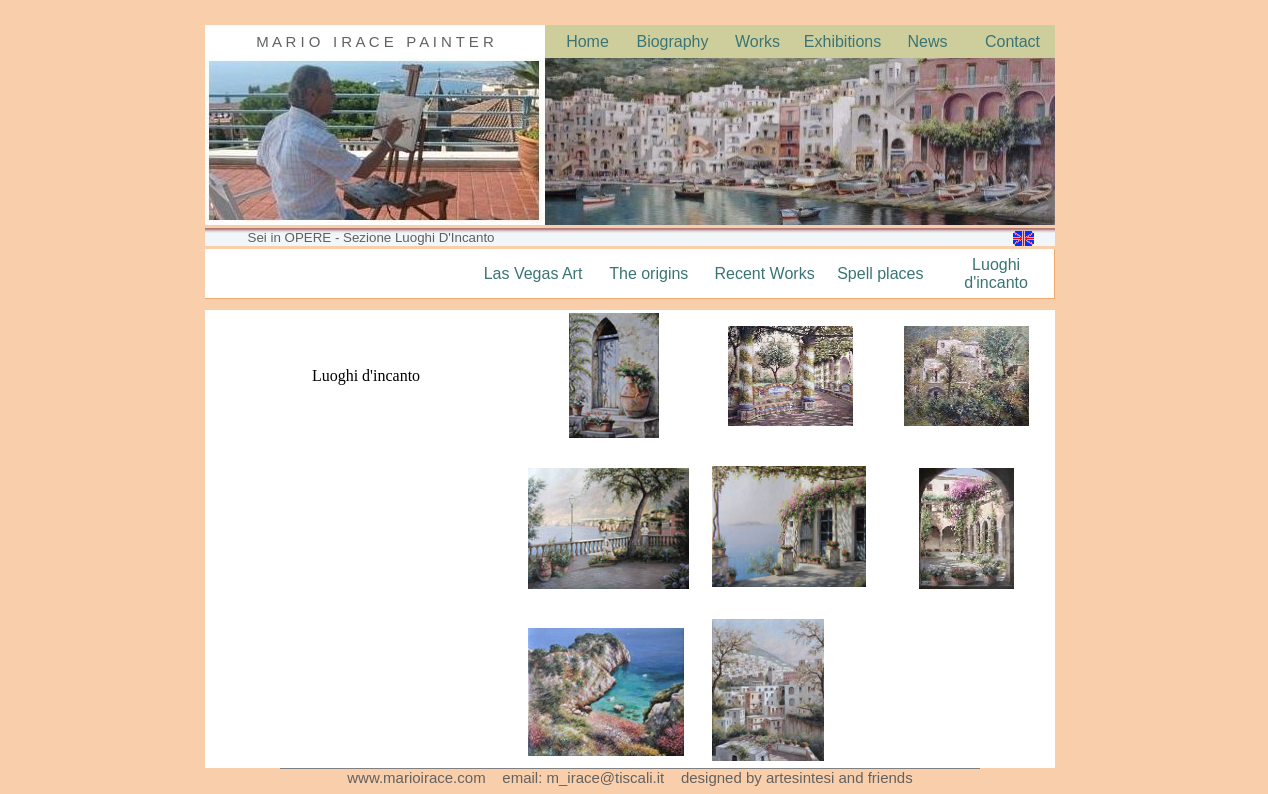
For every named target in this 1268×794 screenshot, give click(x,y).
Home (587, 41)
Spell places (880, 273)
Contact (1012, 41)
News (927, 41)
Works (757, 41)
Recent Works (764, 273)
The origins (648, 273)
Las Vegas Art (533, 273)
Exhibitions (842, 41)
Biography (672, 41)
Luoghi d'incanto (996, 273)
